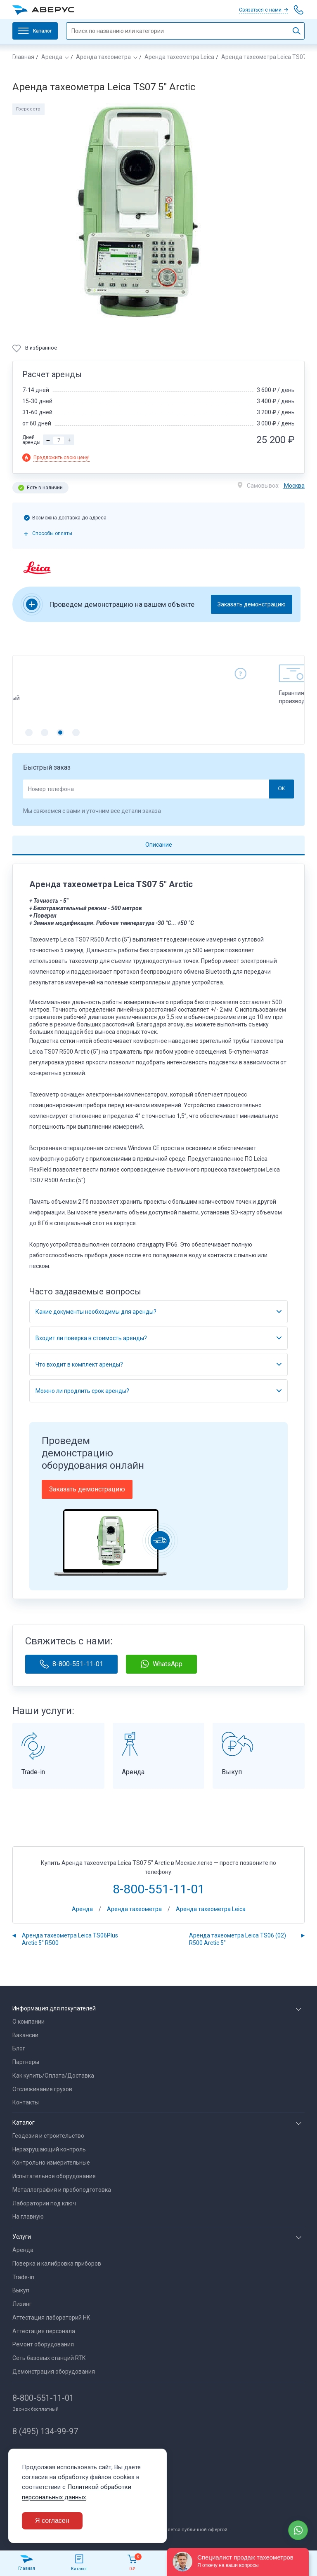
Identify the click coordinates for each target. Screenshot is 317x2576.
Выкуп (20, 2290)
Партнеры (25, 2062)
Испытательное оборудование (54, 2176)
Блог (18, 2048)
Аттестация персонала (43, 2331)
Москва (294, 485)
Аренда (51, 57)
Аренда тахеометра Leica (179, 57)
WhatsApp (161, 1664)
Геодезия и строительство (48, 2135)
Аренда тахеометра (103, 57)
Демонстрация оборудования (53, 2371)
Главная (23, 57)
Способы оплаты (52, 533)
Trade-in (23, 2277)
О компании (28, 2021)
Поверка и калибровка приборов (56, 2263)
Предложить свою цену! (61, 457)
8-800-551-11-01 (71, 1664)
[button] (29, 732)
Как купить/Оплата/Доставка (53, 2075)
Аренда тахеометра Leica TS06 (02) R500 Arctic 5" (237, 1939)
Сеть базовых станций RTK (48, 2358)
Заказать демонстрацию (252, 604)
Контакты (25, 2102)
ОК (281, 788)
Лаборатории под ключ (44, 2203)
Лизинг (22, 2304)
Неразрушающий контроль (49, 2149)
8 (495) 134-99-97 (45, 2431)
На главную (28, 2216)
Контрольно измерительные (51, 2162)
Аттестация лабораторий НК (51, 2317)
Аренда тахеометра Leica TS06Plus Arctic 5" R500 (70, 1939)
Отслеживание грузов (42, 2089)
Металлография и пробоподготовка (61, 2189)
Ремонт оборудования (43, 2344)
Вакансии (25, 2035)
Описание (158, 844)
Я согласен (52, 2520)
